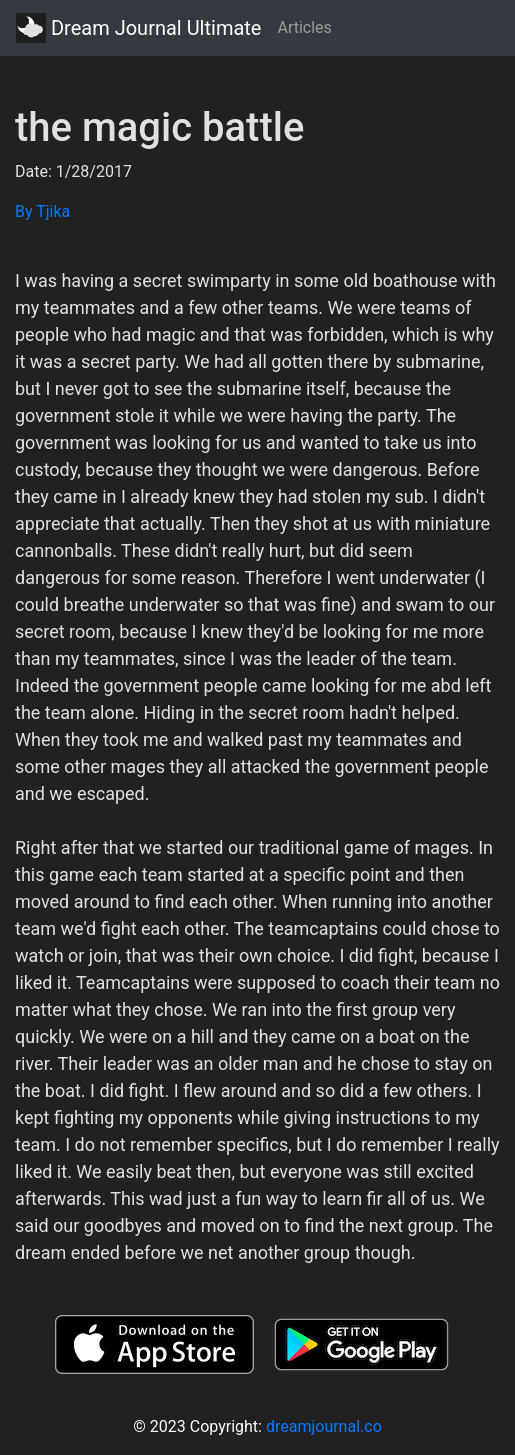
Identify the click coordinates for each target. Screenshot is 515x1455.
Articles (304, 27)
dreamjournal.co (324, 1426)
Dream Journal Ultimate (138, 28)
